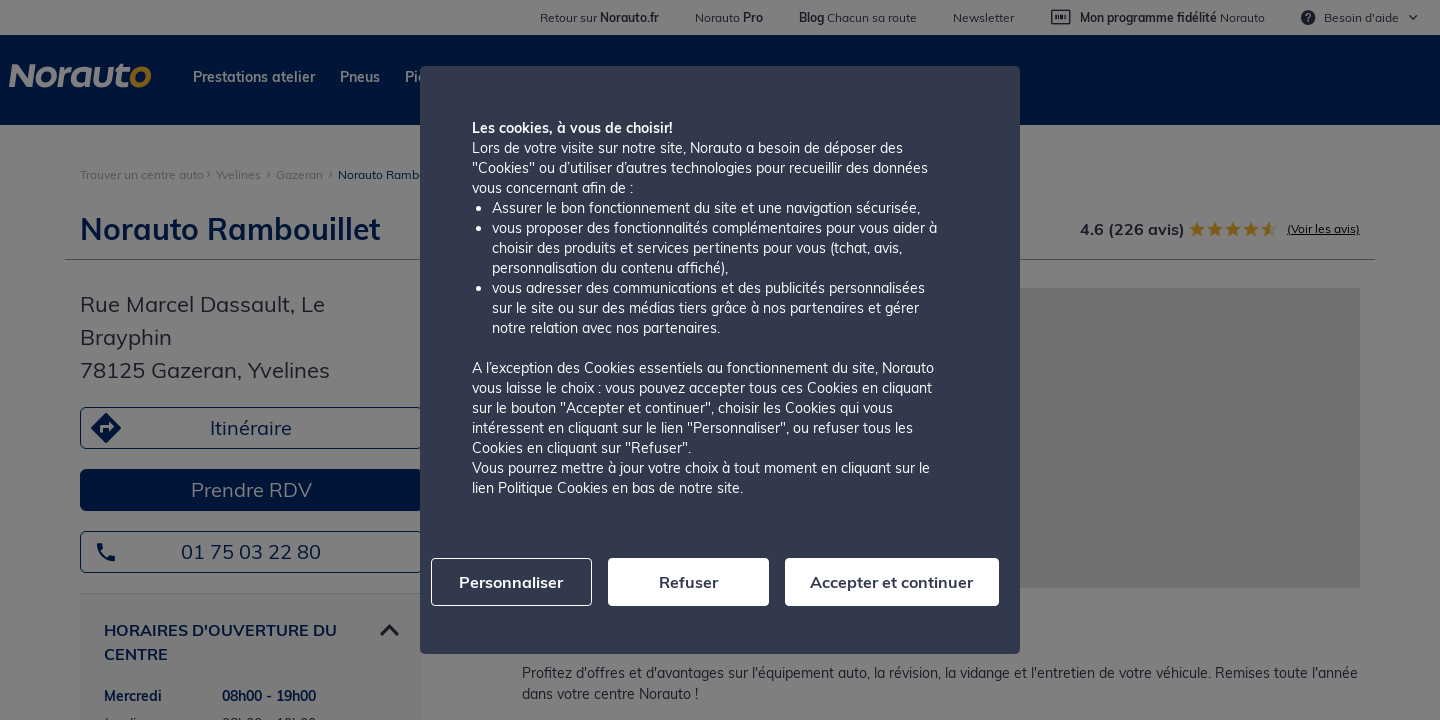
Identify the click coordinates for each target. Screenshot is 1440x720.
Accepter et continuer (891, 582)
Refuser (688, 582)
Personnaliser (511, 582)
